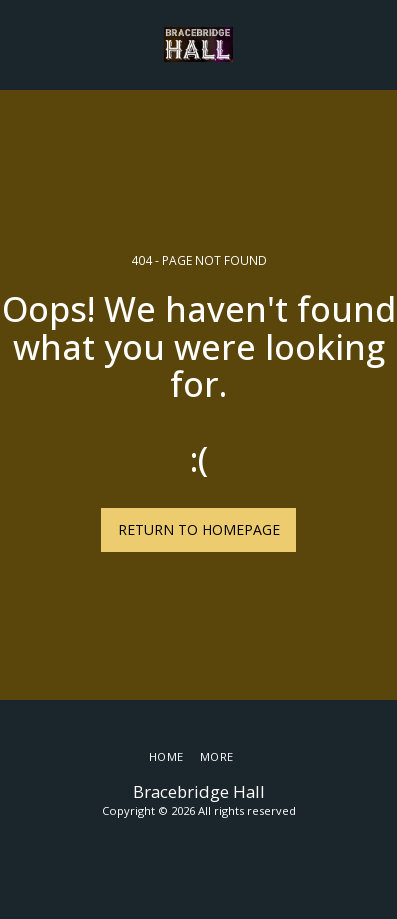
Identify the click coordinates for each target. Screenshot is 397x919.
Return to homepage (199, 529)
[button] (22, 43)
